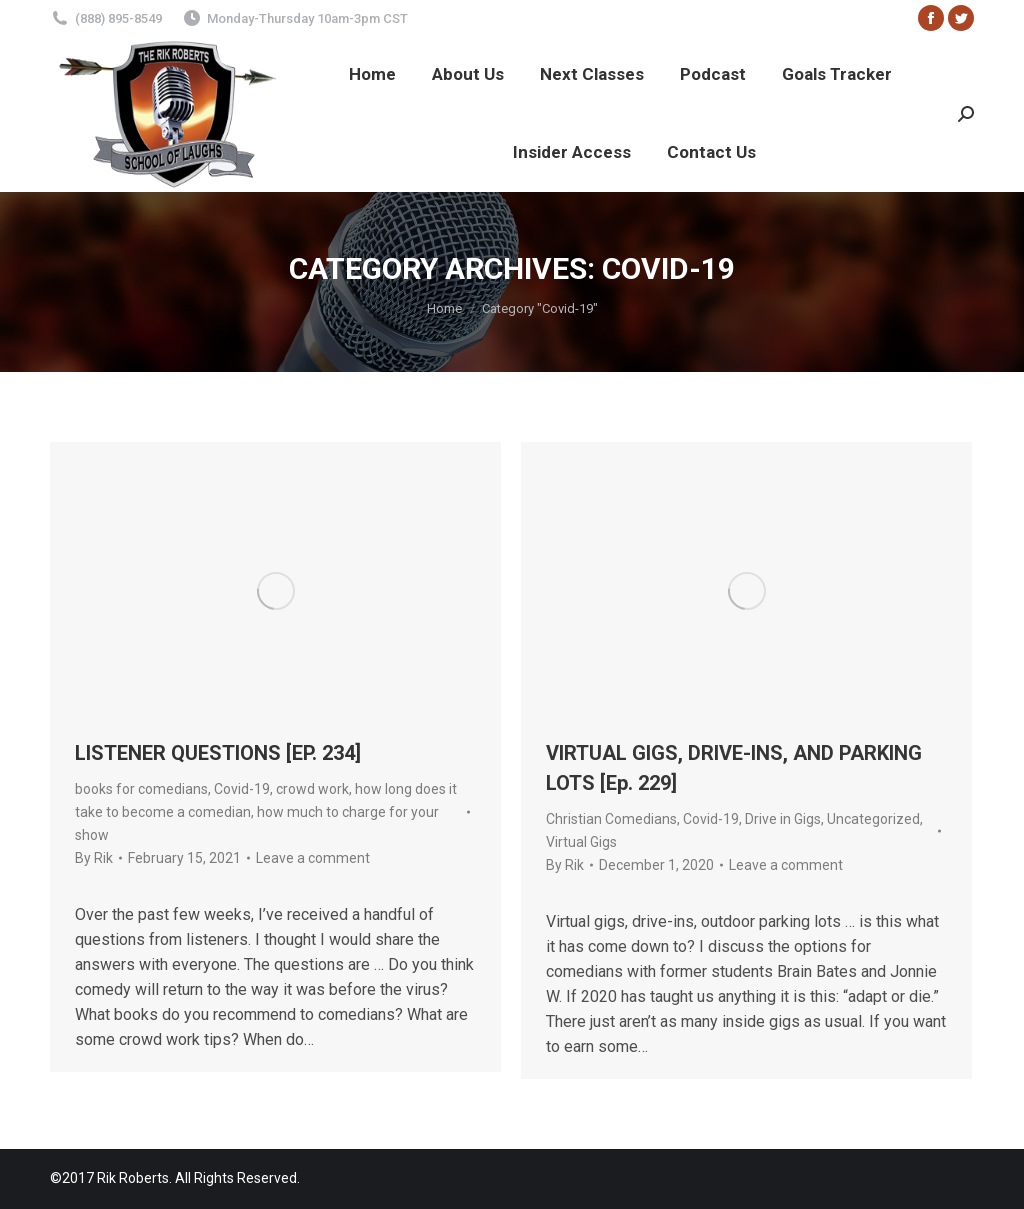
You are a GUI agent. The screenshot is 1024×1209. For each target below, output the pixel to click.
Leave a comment (313, 858)
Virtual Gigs (581, 842)
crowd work (312, 789)
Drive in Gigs (783, 819)
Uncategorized (873, 819)
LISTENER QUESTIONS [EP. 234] (218, 753)
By (94, 858)
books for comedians (141, 789)
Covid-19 (242, 789)
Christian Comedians (611, 819)
